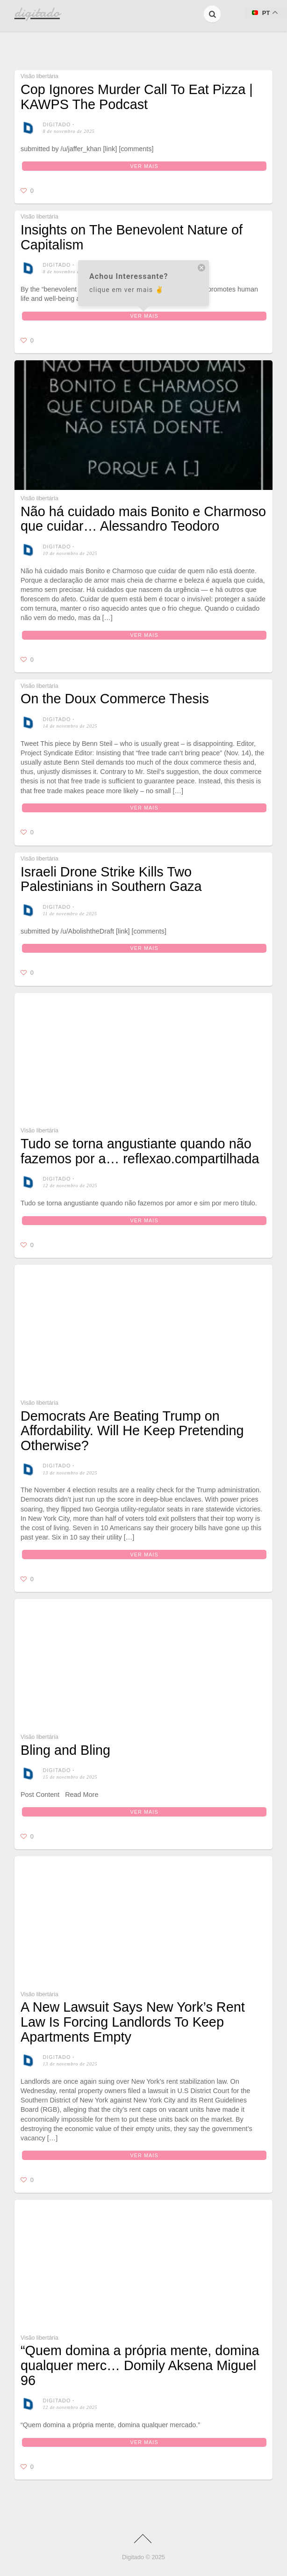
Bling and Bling (65, 1879)
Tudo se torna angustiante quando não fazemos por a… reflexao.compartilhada (140, 1151)
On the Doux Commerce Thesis (115, 698)
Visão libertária (39, 76)
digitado (57, 124)
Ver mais (144, 166)
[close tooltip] (201, 269)
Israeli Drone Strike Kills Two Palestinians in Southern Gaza (111, 879)
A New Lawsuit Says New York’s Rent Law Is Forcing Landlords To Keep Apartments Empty (133, 2151)
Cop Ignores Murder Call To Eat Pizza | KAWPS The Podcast (137, 97)
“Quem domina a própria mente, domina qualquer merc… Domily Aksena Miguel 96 (140, 2495)
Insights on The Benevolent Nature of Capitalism (132, 237)
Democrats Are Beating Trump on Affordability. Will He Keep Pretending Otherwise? (132, 1430)
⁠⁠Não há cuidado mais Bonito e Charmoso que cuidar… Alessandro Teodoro (143, 519)
